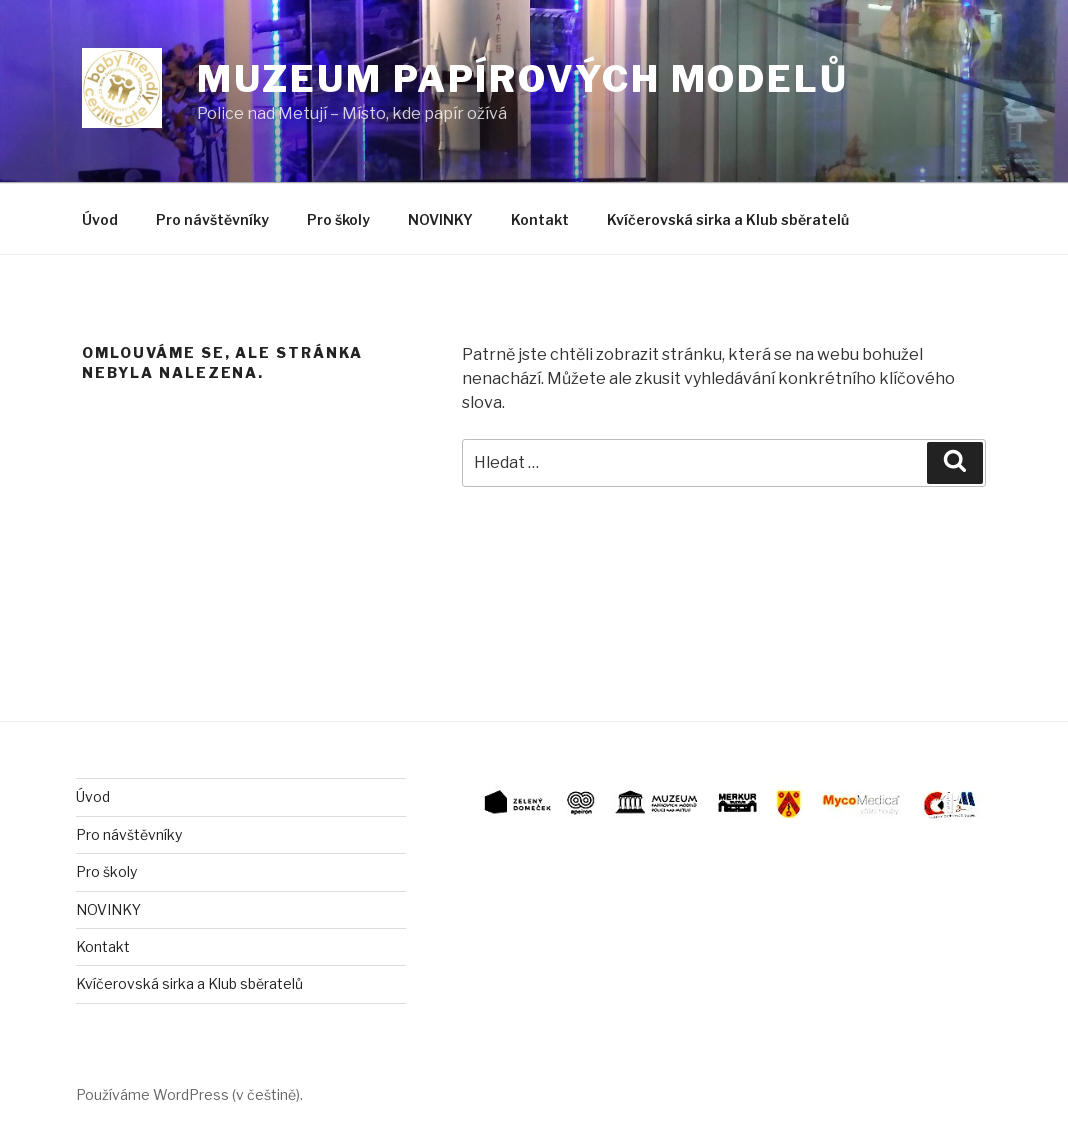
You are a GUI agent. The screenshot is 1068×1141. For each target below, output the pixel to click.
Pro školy (338, 219)
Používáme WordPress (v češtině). (189, 1094)
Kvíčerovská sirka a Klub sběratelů (728, 219)
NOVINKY (440, 219)
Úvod (100, 219)
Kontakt (540, 219)
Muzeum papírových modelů (523, 79)
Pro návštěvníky (212, 219)
